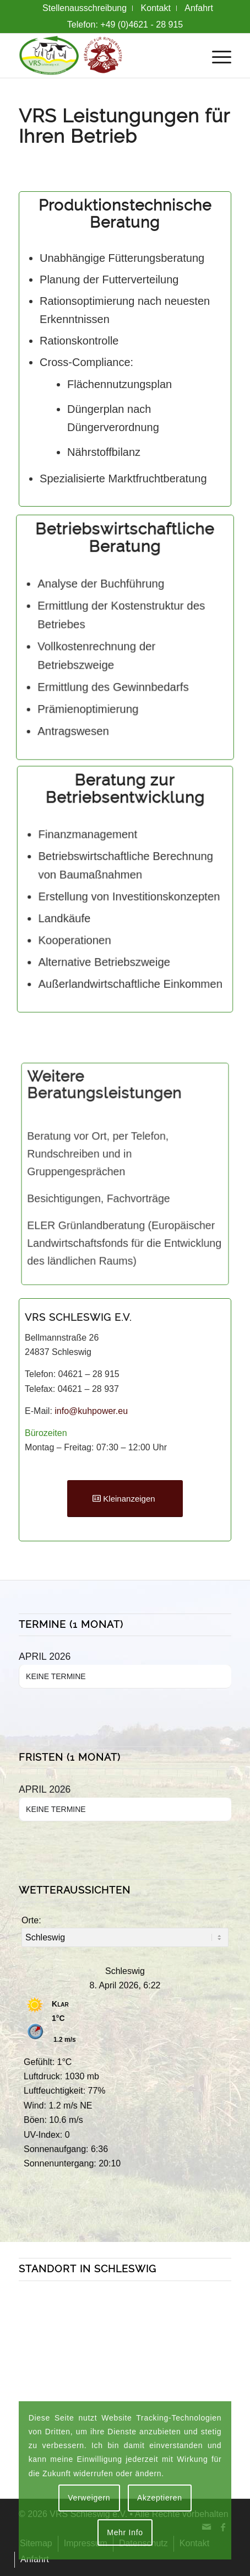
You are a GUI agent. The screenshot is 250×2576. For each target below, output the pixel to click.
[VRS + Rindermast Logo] (104, 56)
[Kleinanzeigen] (124, 1498)
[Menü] (216, 56)
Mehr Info (125, 2532)
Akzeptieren (159, 2497)
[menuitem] (85, 8)
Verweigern (89, 2497)
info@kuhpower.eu (91, 1411)
